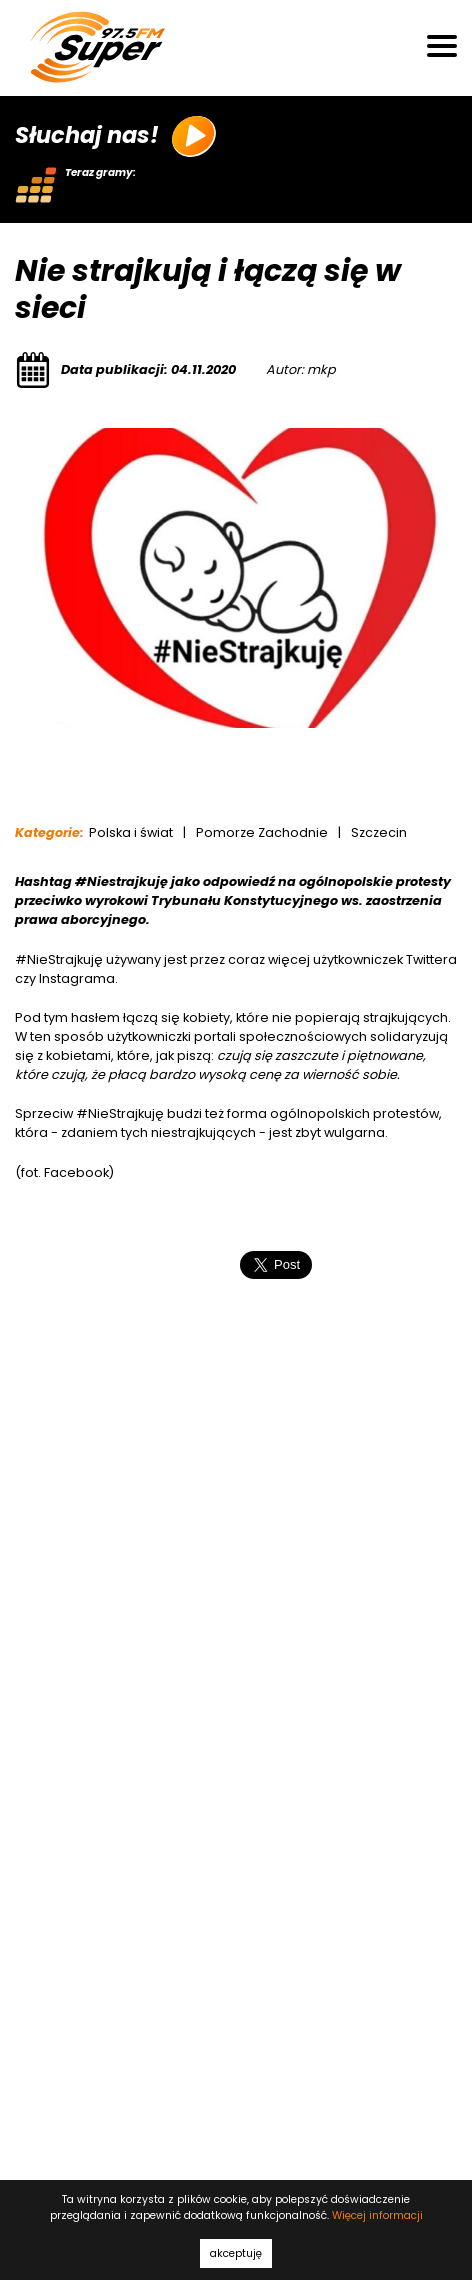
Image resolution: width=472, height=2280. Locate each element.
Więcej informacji (377, 2215)
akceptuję (236, 2253)
